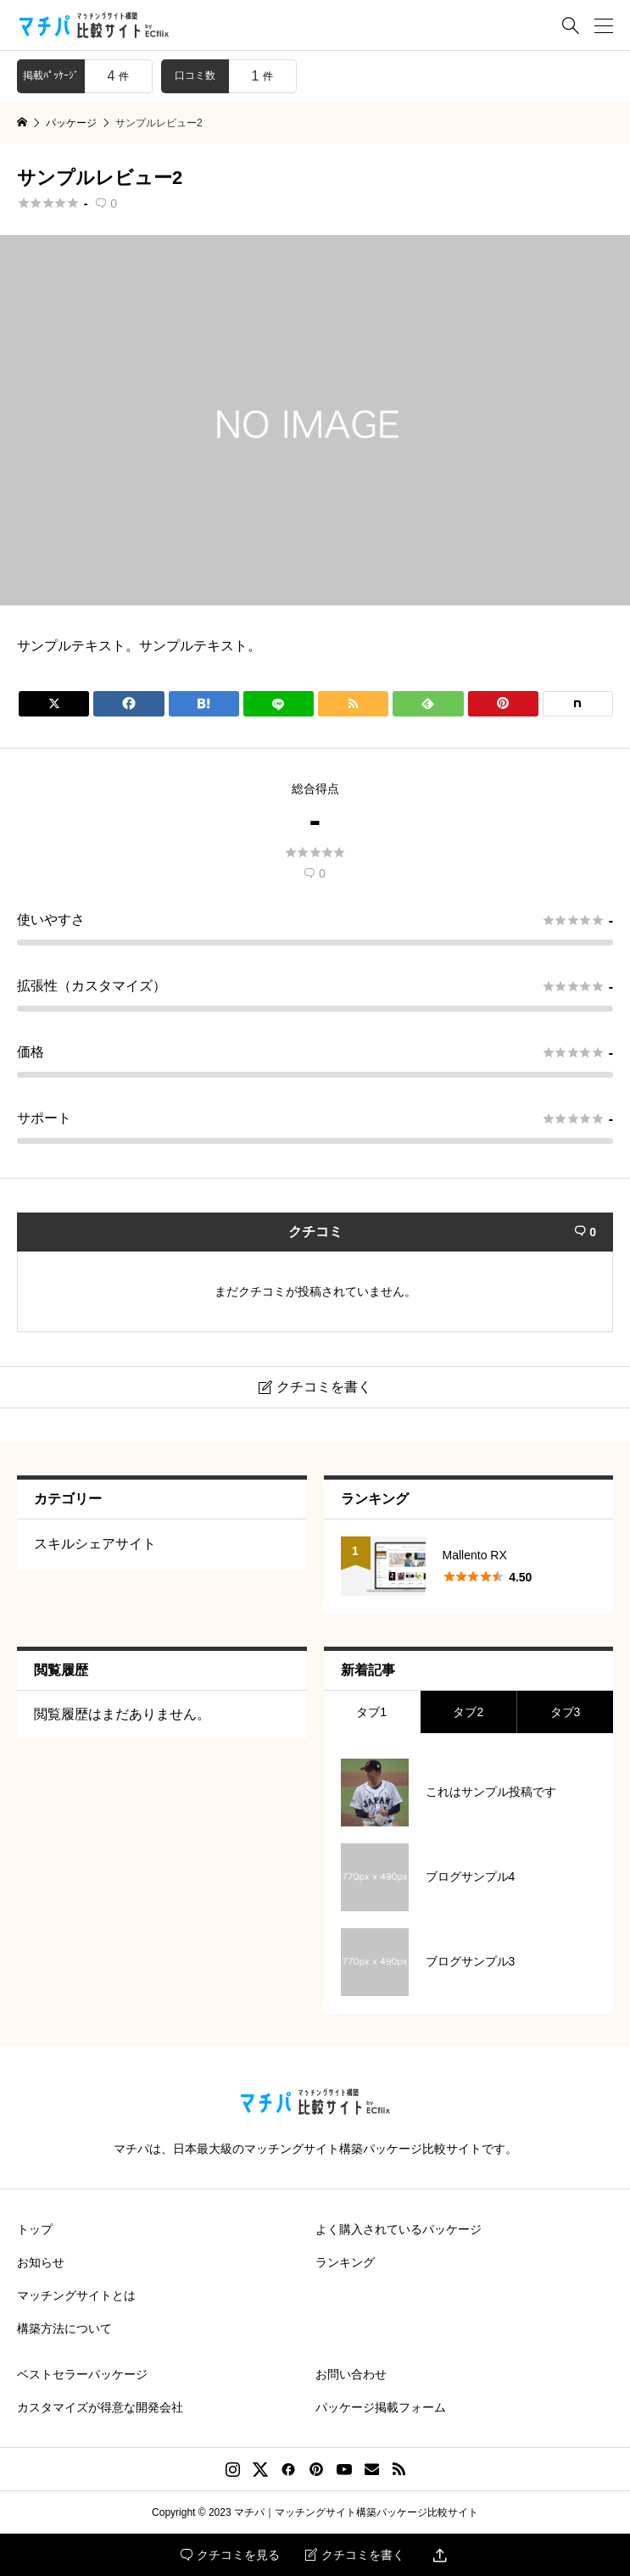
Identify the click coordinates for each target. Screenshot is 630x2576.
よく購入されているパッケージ (398, 2229)
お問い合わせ (351, 2374)
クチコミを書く (354, 2555)
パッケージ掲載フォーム (380, 2407)
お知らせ (40, 2262)
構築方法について (64, 2328)
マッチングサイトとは (76, 2295)
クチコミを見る (230, 2555)
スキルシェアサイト (95, 1543)
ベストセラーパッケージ (82, 2374)
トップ (35, 2229)
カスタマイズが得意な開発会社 (100, 2407)
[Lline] (278, 703)
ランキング (345, 2262)
